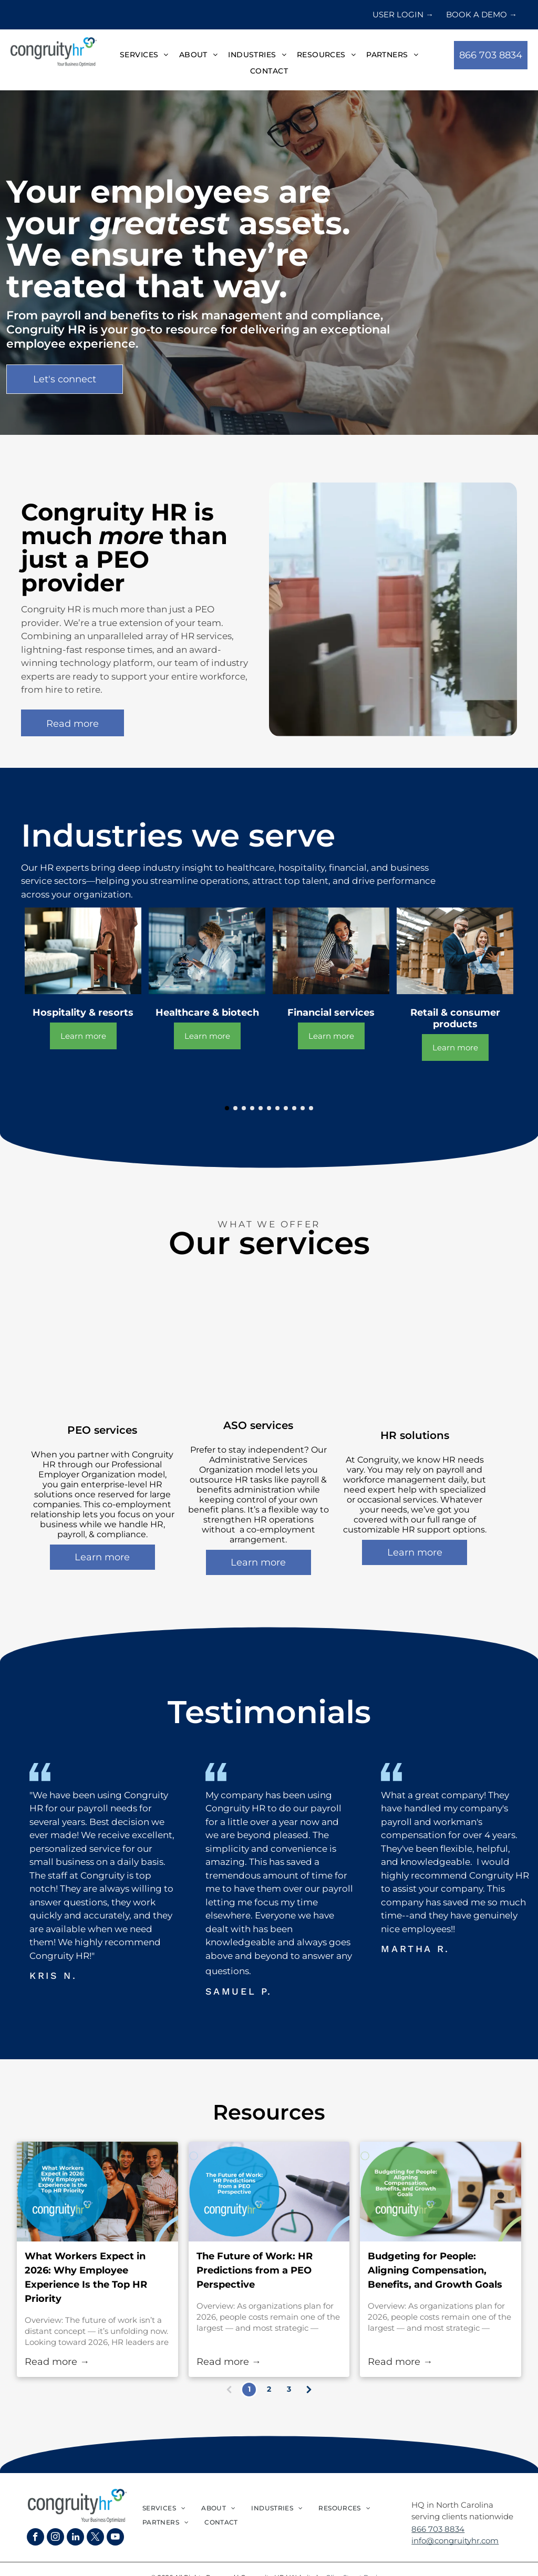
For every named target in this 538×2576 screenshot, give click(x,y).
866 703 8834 (437, 2529)
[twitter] (95, 2538)
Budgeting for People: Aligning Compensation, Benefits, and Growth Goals (435, 2270)
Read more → (57, 2362)
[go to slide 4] (252, 1108)
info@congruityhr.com (455, 2541)
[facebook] (35, 2538)
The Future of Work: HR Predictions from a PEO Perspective (254, 2270)
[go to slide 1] (227, 1108)
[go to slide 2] (235, 1108)
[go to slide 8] (286, 1108)
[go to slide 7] (277, 1108)
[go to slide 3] (244, 1108)
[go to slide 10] (303, 1108)
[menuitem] (144, 55)
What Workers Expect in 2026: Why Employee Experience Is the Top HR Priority (86, 2277)
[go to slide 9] (294, 1108)
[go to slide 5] (260, 1108)
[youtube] (115, 2538)
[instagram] (55, 2538)
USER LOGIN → (403, 14)
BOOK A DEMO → (481, 14)
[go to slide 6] (269, 1108)
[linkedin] (75, 2538)
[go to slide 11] (311, 1108)
